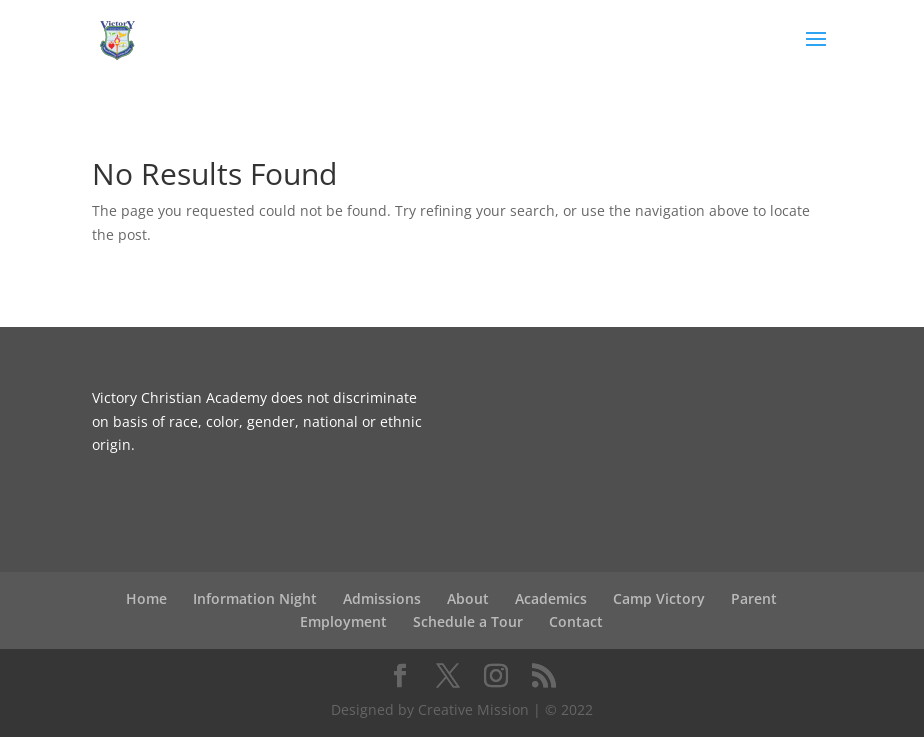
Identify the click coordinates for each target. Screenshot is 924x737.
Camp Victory (659, 598)
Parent (754, 598)
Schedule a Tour (468, 621)
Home (146, 598)
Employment (343, 621)
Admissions (382, 598)
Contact (576, 621)
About (468, 598)
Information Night (255, 598)
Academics (551, 598)
